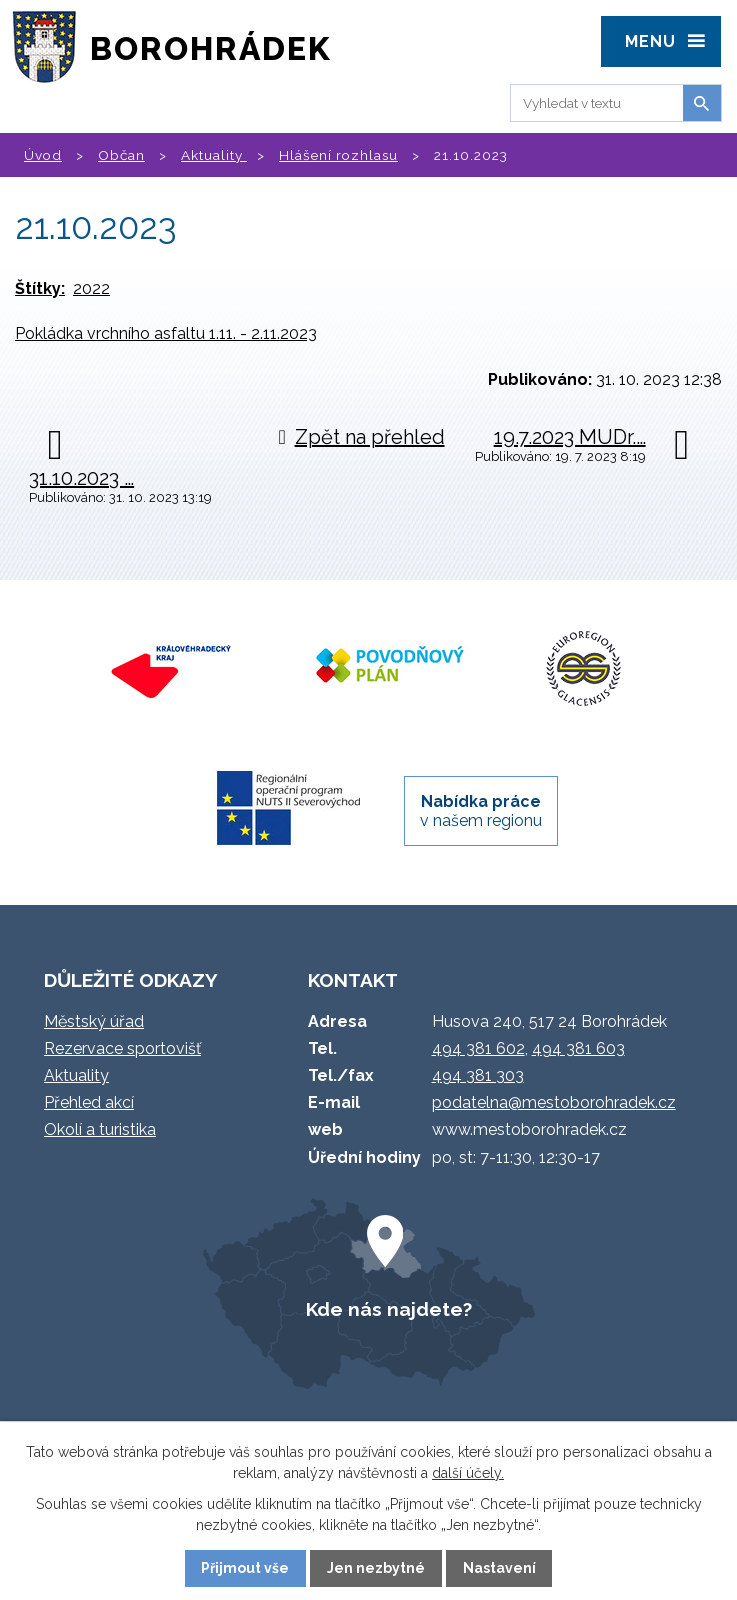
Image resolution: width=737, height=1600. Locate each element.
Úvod (43, 155)
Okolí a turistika (100, 1129)
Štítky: (40, 288)
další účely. (468, 1473)
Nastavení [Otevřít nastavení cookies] (499, 1568)
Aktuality (214, 155)
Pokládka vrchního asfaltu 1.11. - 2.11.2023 (166, 333)
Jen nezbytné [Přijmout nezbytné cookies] (376, 1568)
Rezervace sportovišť (122, 1048)
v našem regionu (481, 811)
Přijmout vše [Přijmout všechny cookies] (245, 1568)
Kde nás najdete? (389, 1309)
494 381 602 (478, 1048)
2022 (91, 288)
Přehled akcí (89, 1102)
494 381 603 (578, 1048)
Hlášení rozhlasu (338, 155)
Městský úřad (94, 1021)
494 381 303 (478, 1075)
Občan (121, 155)
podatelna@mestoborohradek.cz (554, 1102)
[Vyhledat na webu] (593, 103)
